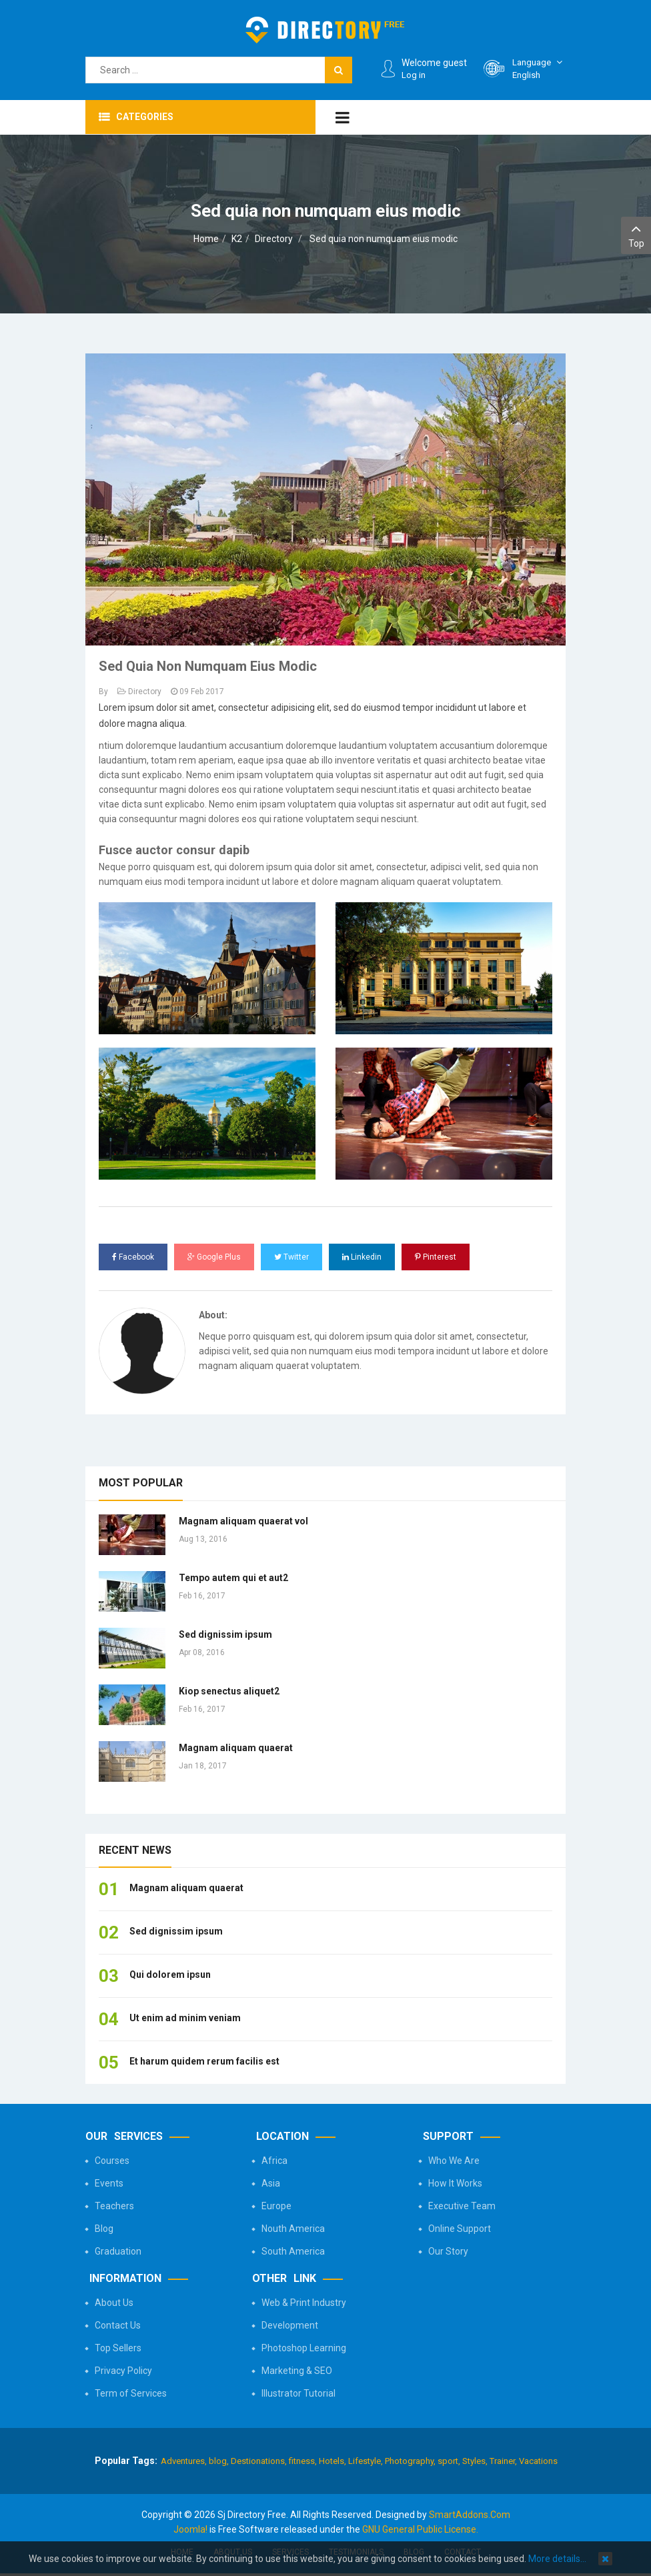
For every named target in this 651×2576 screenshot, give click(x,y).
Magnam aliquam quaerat (236, 1747)
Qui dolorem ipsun (170, 1974)
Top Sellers (118, 2348)
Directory (274, 238)
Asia (270, 2183)
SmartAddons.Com (469, 2514)
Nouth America (293, 2228)
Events (109, 2183)
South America (293, 2251)
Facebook (133, 1257)
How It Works (455, 2183)
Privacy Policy (123, 2370)
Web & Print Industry (303, 2302)
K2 (236, 238)
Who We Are (454, 2160)
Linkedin (362, 1257)
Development (289, 2325)
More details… (557, 2558)
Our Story (448, 2251)
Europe (276, 2206)
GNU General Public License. (420, 2529)
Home (206, 238)
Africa (274, 2160)
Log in (414, 75)
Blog (104, 2228)
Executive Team (462, 2206)
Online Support (459, 2228)
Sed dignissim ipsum (225, 1634)
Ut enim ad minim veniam (185, 2018)
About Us (114, 2302)
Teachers (114, 2206)
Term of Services (131, 2393)
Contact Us (118, 2325)
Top (636, 234)
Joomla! (190, 2529)
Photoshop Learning (303, 2348)
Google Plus (214, 1257)
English (539, 68)
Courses (112, 2160)
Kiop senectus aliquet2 (229, 1691)
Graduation (118, 2251)
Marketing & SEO (296, 2370)
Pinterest (435, 1257)
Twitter (291, 1257)
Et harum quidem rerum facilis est (204, 2061)
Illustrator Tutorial (298, 2393)
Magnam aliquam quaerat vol (243, 1521)
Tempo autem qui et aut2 (233, 1577)
